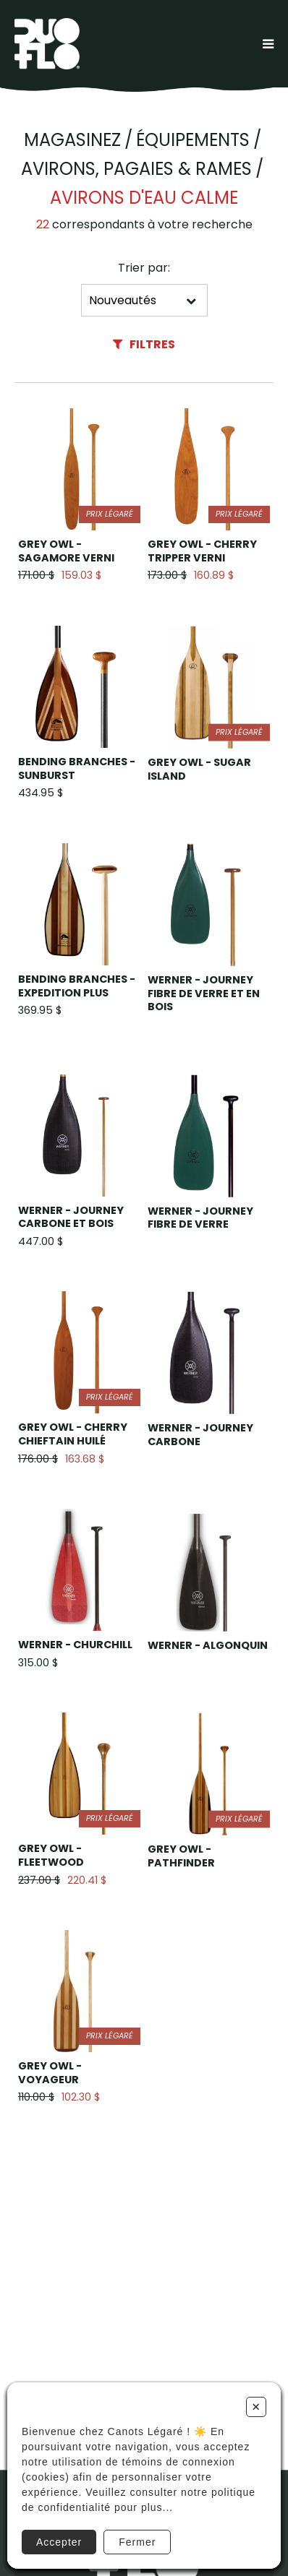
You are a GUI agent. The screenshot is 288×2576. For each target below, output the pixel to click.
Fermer (137, 2542)
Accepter (59, 2542)
